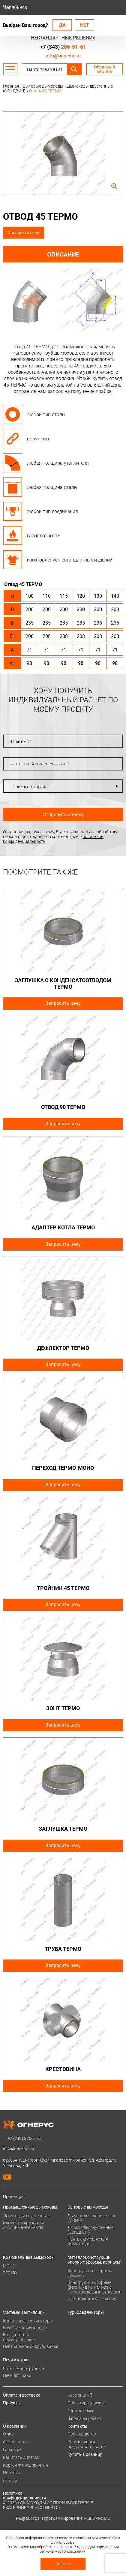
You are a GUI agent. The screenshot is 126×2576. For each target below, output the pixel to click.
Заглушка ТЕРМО (63, 1829)
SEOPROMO (99, 2518)
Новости (11, 2472)
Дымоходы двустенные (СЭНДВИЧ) (90, 2230)
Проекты (12, 2402)
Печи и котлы (16, 2359)
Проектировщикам (86, 2402)
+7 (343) (63, 47)
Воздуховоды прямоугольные (18, 2337)
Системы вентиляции (24, 2312)
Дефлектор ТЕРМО (63, 1348)
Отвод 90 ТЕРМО (63, 1107)
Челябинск (15, 7)
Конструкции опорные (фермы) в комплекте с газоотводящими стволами (95, 2287)
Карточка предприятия (25, 2465)
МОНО (9, 2266)
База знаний (80, 2395)
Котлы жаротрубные (23, 2368)
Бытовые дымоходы (88, 2207)
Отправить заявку (63, 814)
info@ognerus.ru (63, 56)
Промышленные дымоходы (30, 2207)
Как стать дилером (21, 2457)
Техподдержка (82, 2410)
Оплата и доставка (21, 2395)
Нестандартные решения (92, 2298)
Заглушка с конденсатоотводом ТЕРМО (63, 983)
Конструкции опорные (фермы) (89, 2273)
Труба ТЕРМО (63, 1949)
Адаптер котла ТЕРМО (63, 1227)
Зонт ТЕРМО (63, 1708)
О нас (8, 2434)
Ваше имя (21, 741)
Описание (63, 254)
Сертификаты (16, 2441)
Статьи (10, 2480)
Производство (82, 2434)
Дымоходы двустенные (26, 2215)
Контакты (77, 2426)
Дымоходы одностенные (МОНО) (92, 2218)
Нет (84, 25)
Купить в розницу (85, 2454)
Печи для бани (17, 2375)
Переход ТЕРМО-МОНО (63, 1468)
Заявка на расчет (84, 2418)
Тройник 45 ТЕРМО (63, 1588)
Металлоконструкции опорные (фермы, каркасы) (95, 2259)
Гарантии (12, 2449)
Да (62, 25)
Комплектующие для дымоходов (88, 2241)
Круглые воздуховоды (25, 2327)
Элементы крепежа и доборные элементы (23, 2225)
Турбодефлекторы (86, 2312)
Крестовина (63, 2069)
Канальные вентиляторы (28, 2321)
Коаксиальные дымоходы (29, 2257)
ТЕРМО (10, 2272)
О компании (15, 2426)
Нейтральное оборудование (30, 2346)
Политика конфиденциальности (24, 2495)
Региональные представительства (87, 2444)
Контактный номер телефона (39, 763)
